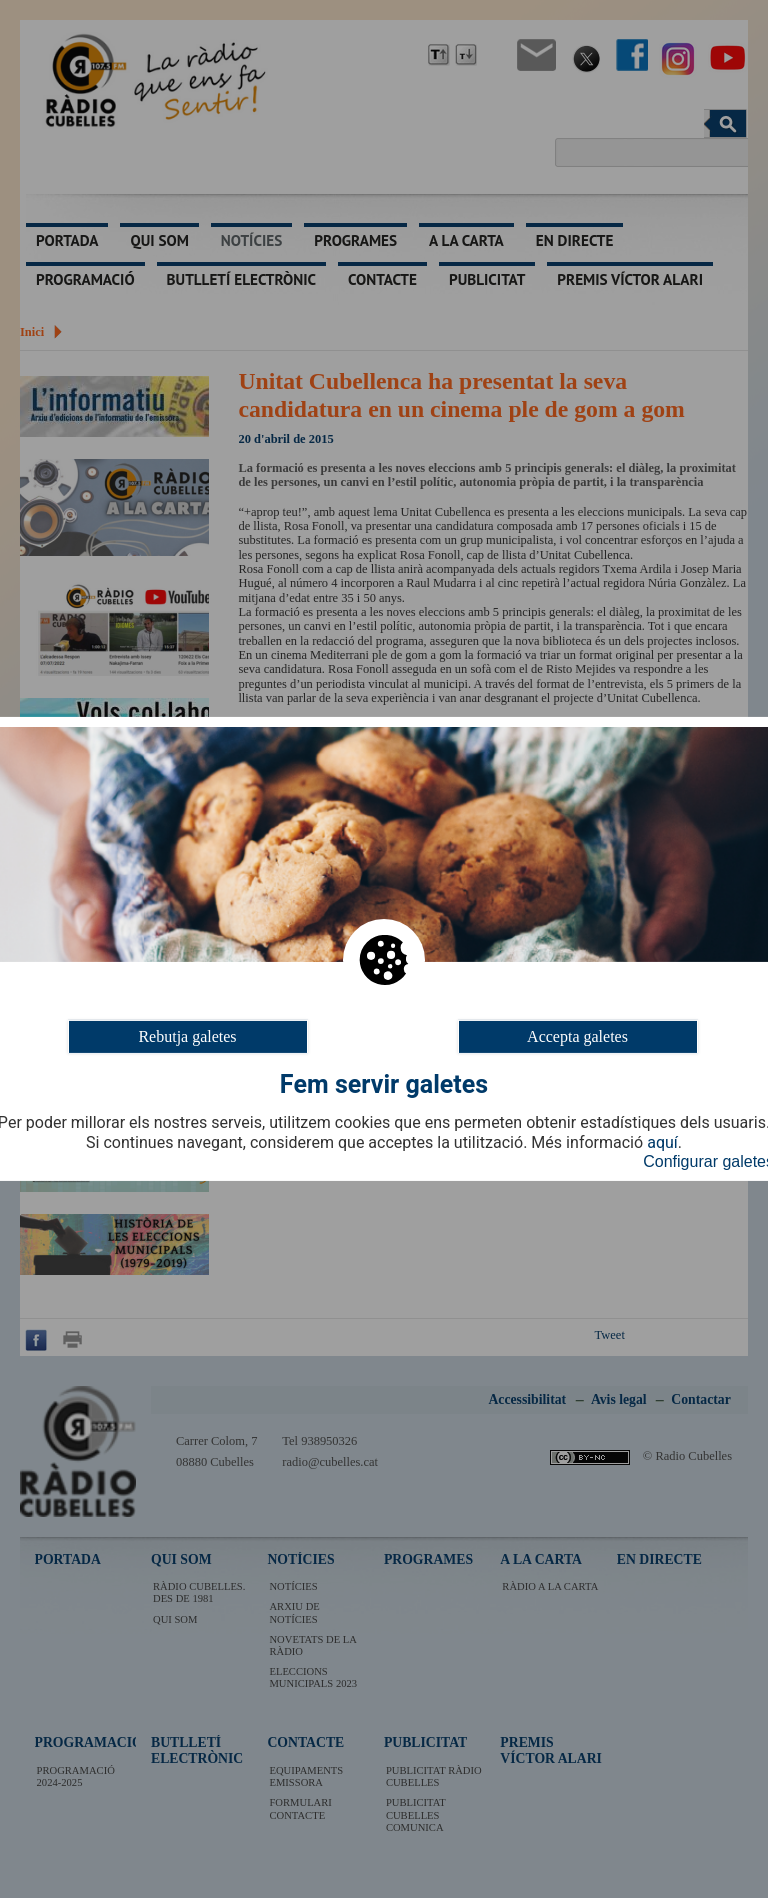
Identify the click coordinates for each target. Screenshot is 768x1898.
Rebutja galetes (187, 1036)
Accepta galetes (577, 1036)
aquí (662, 1143)
